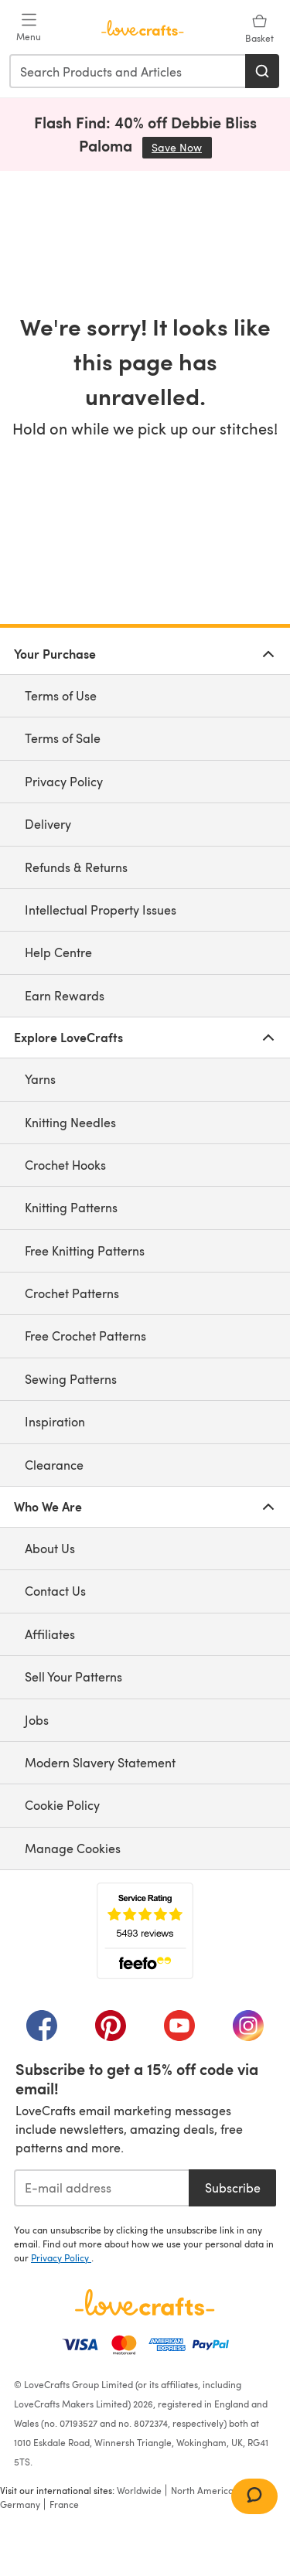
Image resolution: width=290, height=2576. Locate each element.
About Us (50, 1548)
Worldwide (139, 2490)
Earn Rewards (64, 995)
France (64, 2504)
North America (202, 2490)
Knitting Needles (70, 1122)
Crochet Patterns (72, 1293)
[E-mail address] (101, 2187)
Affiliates (50, 1634)
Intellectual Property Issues (100, 909)
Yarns (40, 1079)
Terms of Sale (63, 738)
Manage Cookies (73, 1848)
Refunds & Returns (76, 867)
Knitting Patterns (71, 1207)
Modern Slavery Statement (100, 1762)
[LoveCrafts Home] (145, 2302)
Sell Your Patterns (73, 1676)
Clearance (54, 1465)
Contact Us (55, 1591)
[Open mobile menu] (28, 27)
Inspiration (55, 1421)
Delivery (48, 824)
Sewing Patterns (71, 1379)
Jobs (37, 1720)
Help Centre (58, 952)
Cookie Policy (62, 1805)
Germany (20, 2504)
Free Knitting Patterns (85, 1250)
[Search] (262, 71)
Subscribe (233, 2187)
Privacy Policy (64, 781)
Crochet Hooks (65, 1165)
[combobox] (128, 71)
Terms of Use (61, 695)
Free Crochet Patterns (85, 1335)
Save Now (182, 147)
